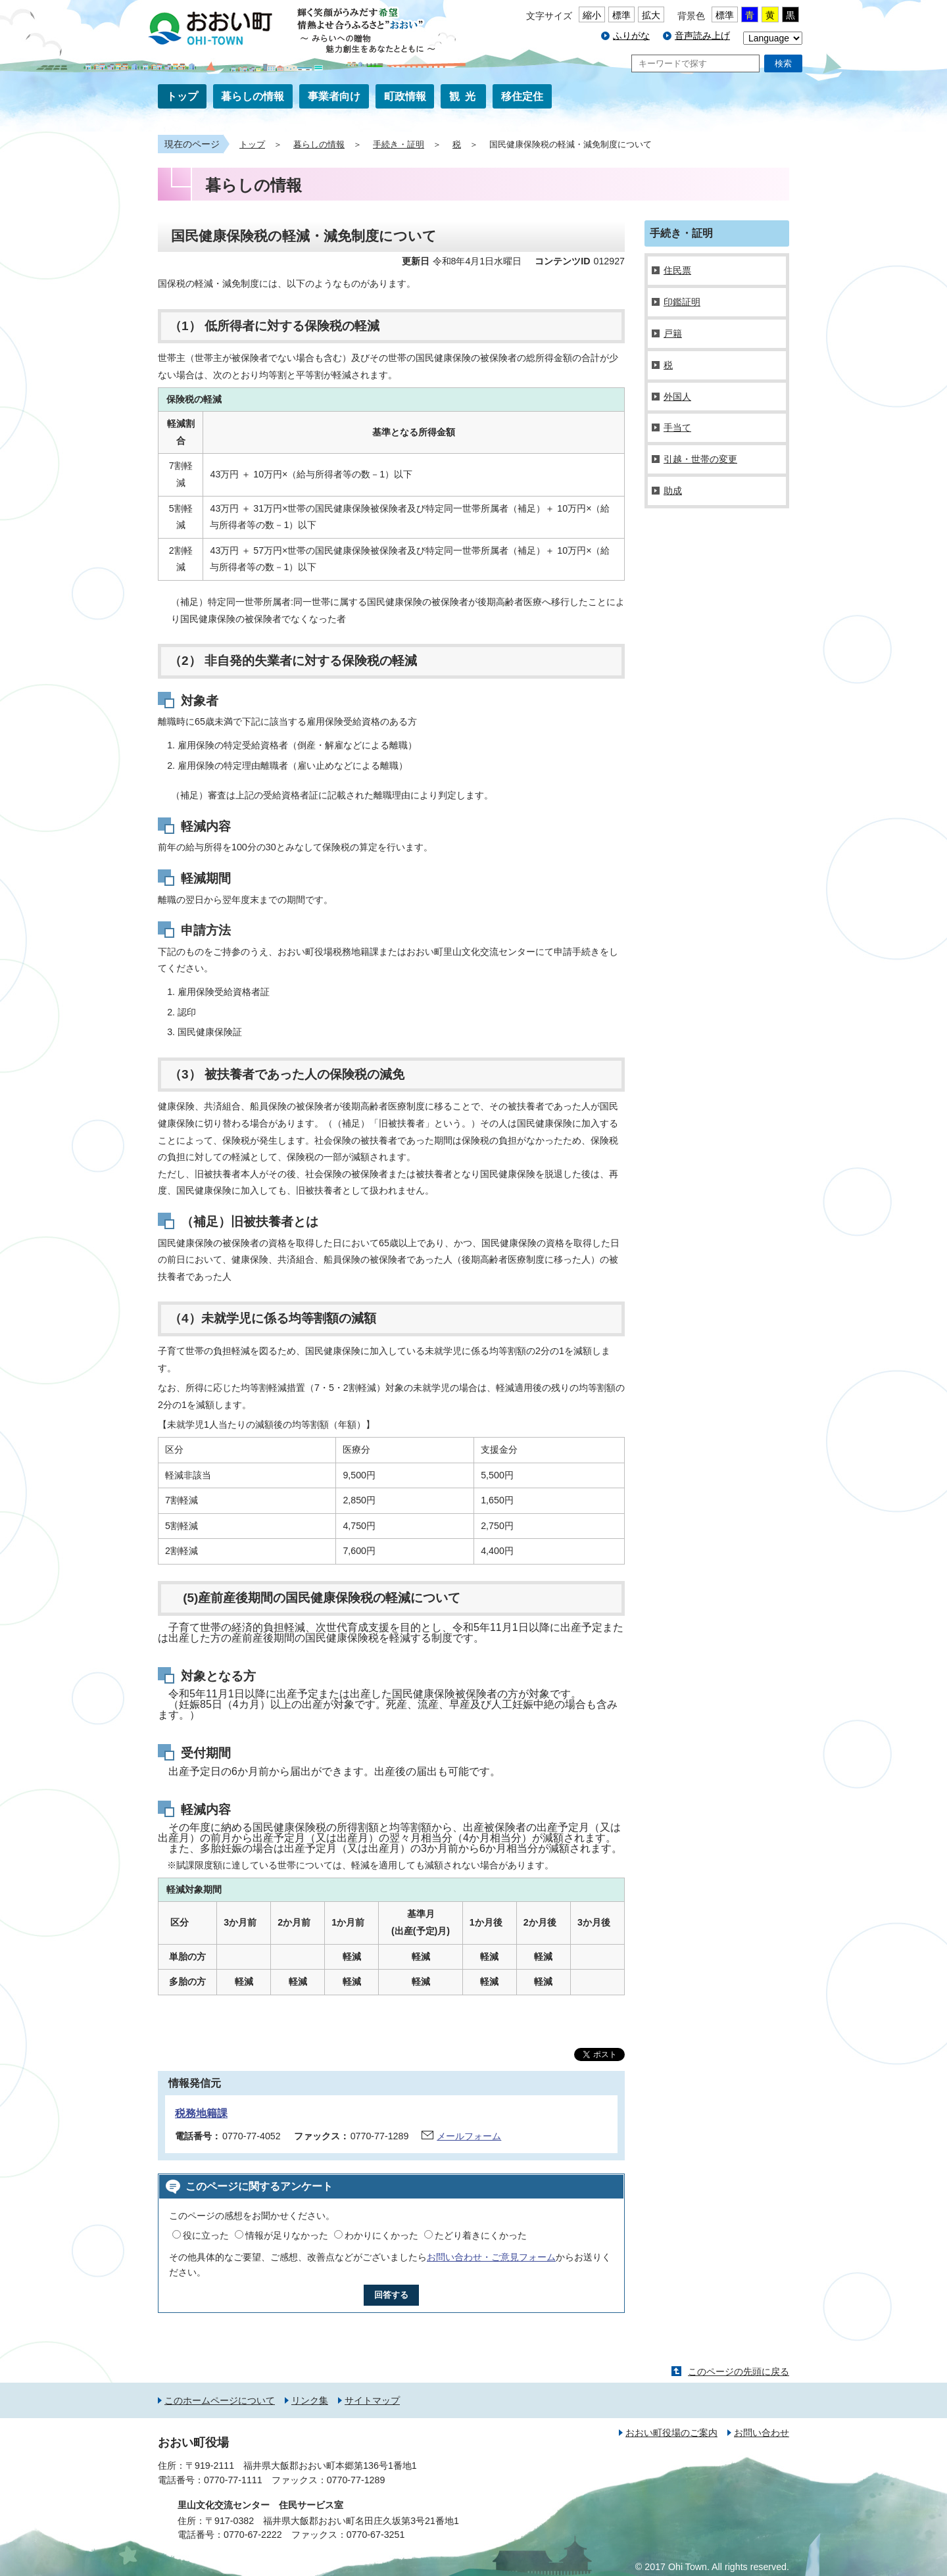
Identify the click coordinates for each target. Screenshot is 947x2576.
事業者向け (334, 96)
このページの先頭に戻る (738, 2371)
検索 (783, 63)
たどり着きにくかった (481, 2235)
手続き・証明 (398, 144)
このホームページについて (219, 2400)
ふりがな (631, 35)
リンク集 (309, 2400)
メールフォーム (469, 2136)
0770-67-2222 (253, 2534)
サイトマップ (372, 2400)
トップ (182, 96)
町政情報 (405, 96)
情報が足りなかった (286, 2235)
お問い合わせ (761, 2432)
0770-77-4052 (251, 2136)
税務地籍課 (201, 2113)
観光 (465, 96)
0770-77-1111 (233, 2480)
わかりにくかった (381, 2235)
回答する (391, 2295)
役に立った (206, 2235)
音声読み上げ (702, 35)
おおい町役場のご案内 (671, 2432)
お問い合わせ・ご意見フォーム (491, 2257)
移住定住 (522, 96)
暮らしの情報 (252, 96)
